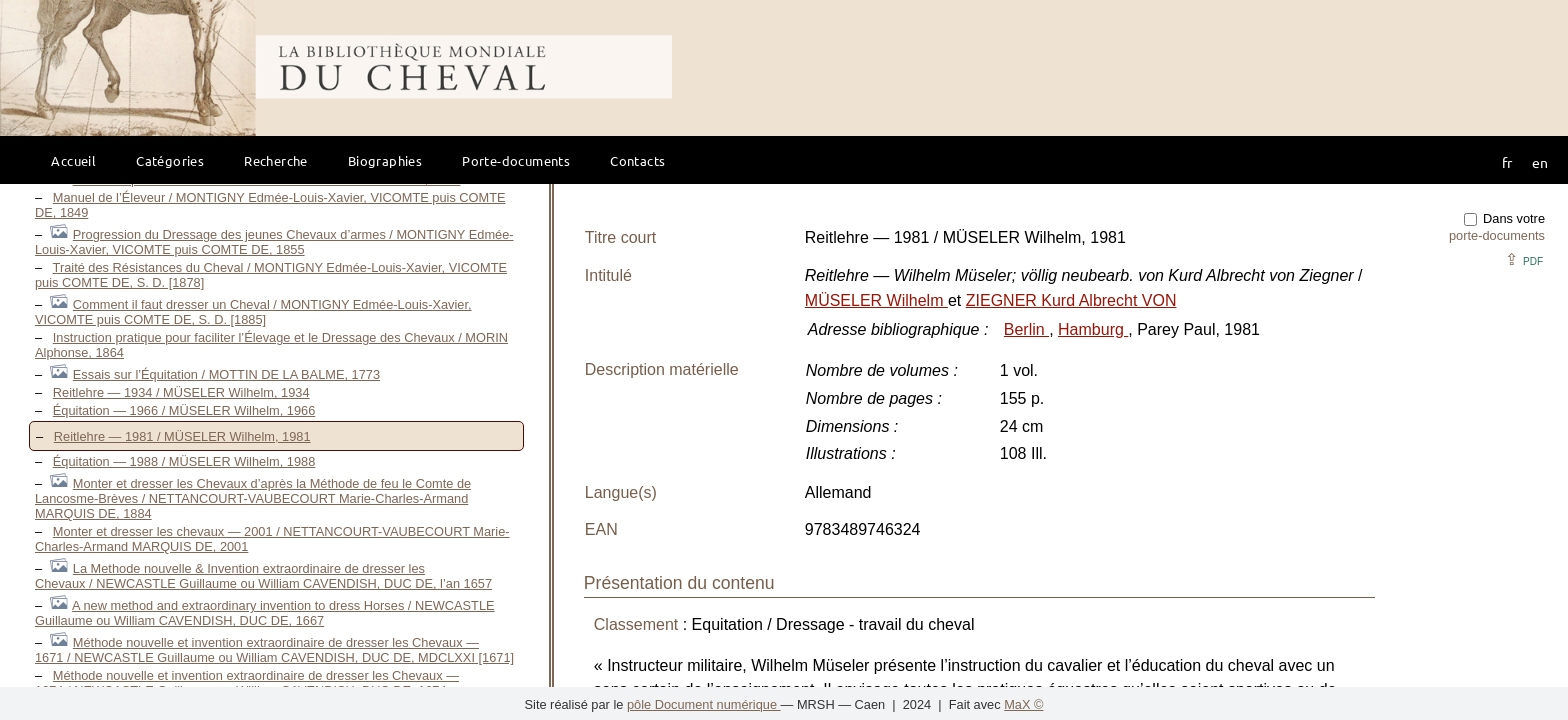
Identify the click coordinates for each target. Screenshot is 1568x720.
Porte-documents (516, 160)
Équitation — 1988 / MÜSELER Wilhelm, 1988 (184, 461)
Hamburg (1093, 329)
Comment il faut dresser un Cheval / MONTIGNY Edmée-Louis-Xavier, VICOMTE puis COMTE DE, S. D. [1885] (253, 312)
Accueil (73, 160)
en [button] (1540, 162)
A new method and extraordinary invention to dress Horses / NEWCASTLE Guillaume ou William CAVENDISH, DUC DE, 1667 (265, 613)
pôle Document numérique (704, 704)
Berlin (1026, 329)
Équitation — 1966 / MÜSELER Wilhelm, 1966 (184, 410)
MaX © (1023, 704)
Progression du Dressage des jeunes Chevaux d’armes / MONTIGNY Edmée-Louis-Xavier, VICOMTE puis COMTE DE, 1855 (274, 242)
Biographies (385, 160)
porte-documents (1497, 235)
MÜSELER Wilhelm (876, 300)
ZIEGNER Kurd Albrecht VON (1071, 300)
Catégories (170, 160)
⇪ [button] (1524, 259)
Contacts (637, 160)
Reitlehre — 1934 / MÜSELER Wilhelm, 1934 (181, 392)
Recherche (276, 160)
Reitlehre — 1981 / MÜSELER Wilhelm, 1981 (182, 436)
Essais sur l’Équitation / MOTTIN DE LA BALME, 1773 (226, 374)
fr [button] (1507, 162)
